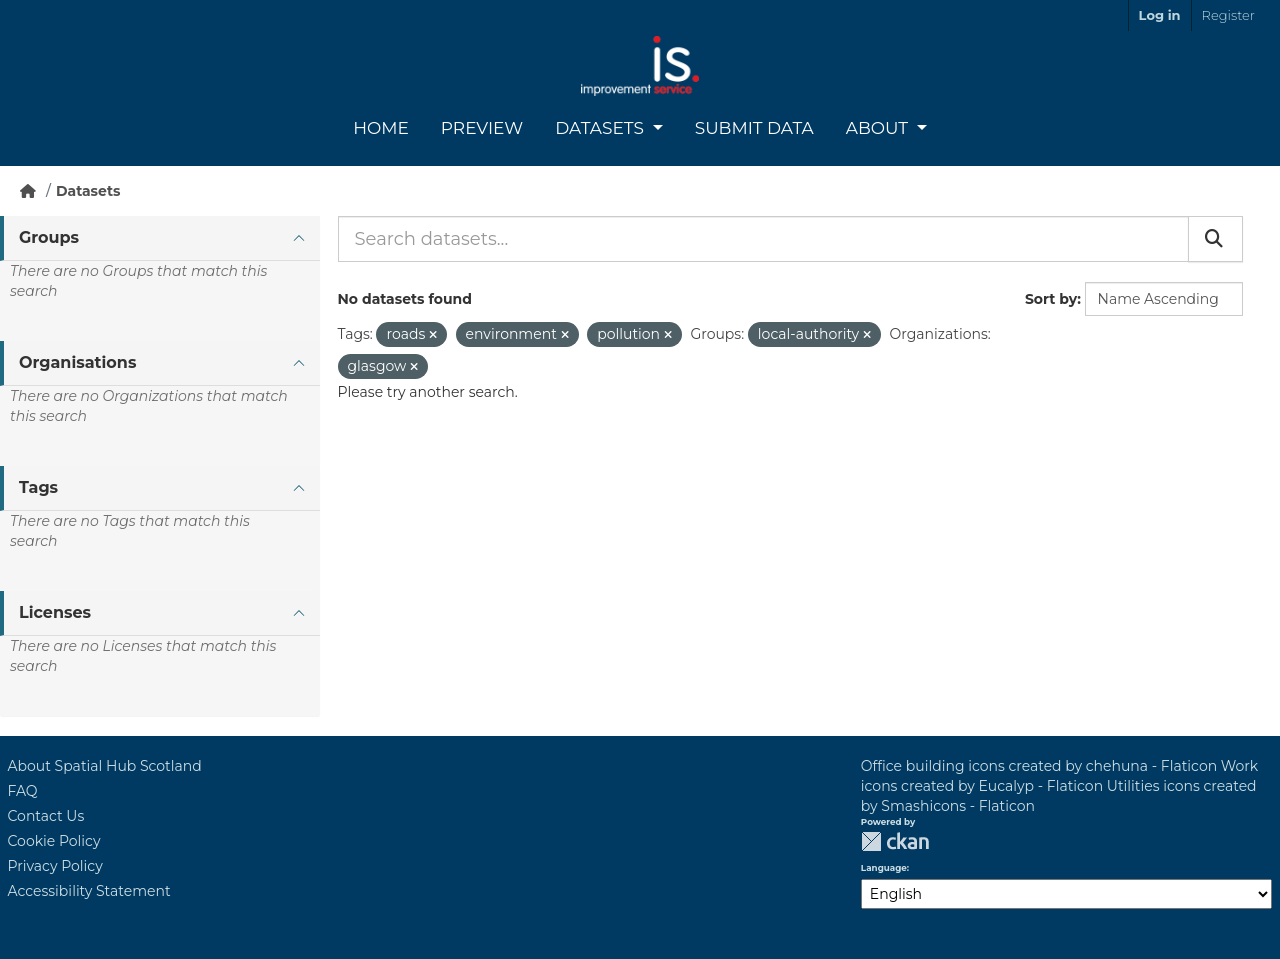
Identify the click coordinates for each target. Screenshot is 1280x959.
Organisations (77, 362)
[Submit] (1215, 239)
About (879, 128)
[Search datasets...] (763, 239)
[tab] (160, 238)
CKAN (895, 841)
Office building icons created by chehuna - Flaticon (1039, 766)
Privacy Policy (55, 866)
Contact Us (46, 816)
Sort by (1051, 299)
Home (381, 128)
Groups (49, 237)
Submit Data (754, 128)
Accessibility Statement (89, 891)
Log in (1160, 15)
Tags (38, 487)
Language (884, 868)
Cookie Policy (54, 841)
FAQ (23, 791)
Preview (482, 128)
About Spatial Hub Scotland (105, 766)
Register (1228, 15)
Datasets (601, 128)
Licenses (55, 612)
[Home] (28, 191)
